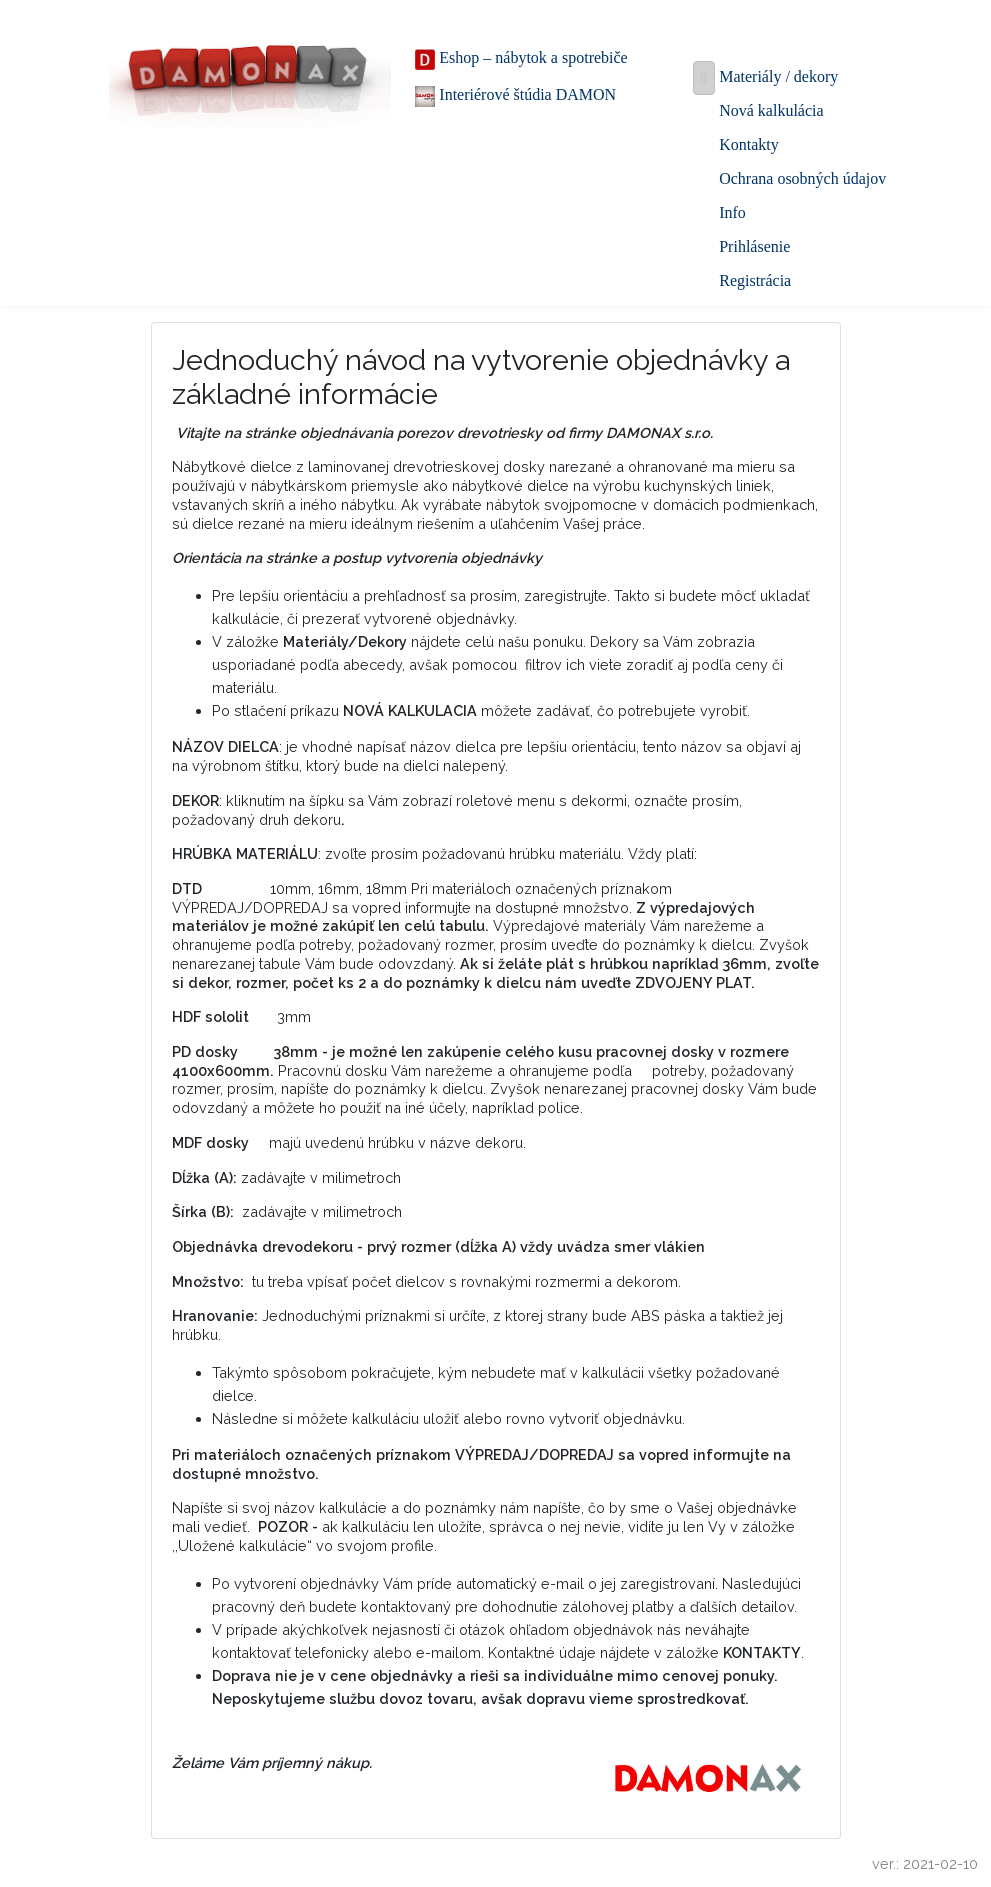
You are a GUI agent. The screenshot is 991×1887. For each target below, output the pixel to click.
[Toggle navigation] (704, 77)
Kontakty (749, 144)
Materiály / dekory (778, 76)
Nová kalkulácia (771, 110)
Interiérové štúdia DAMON (515, 96)
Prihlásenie (754, 246)
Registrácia (755, 280)
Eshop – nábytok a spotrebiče (521, 59)
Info (732, 212)
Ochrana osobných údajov (802, 178)
